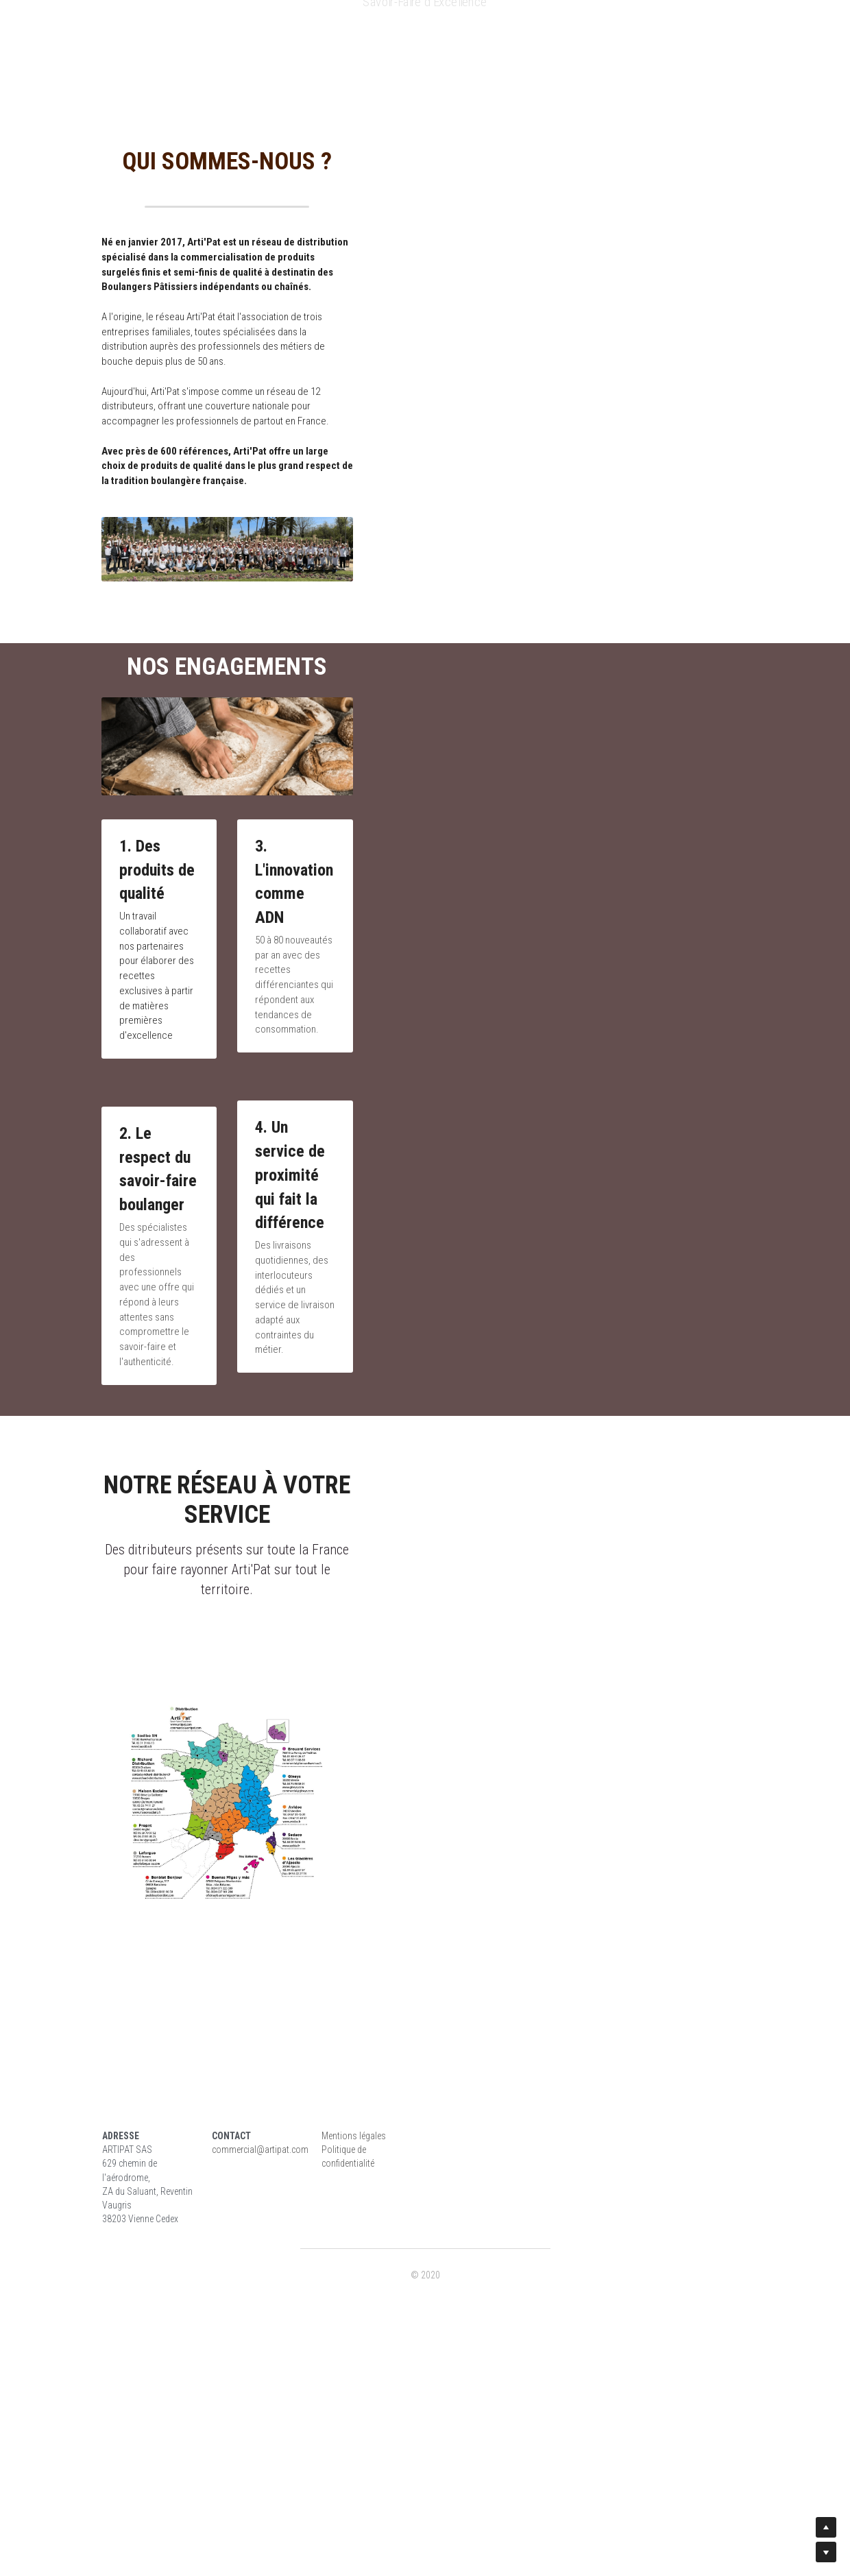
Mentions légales (466, 2389)
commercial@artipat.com (317, 2403)
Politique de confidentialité (483, 2403)
